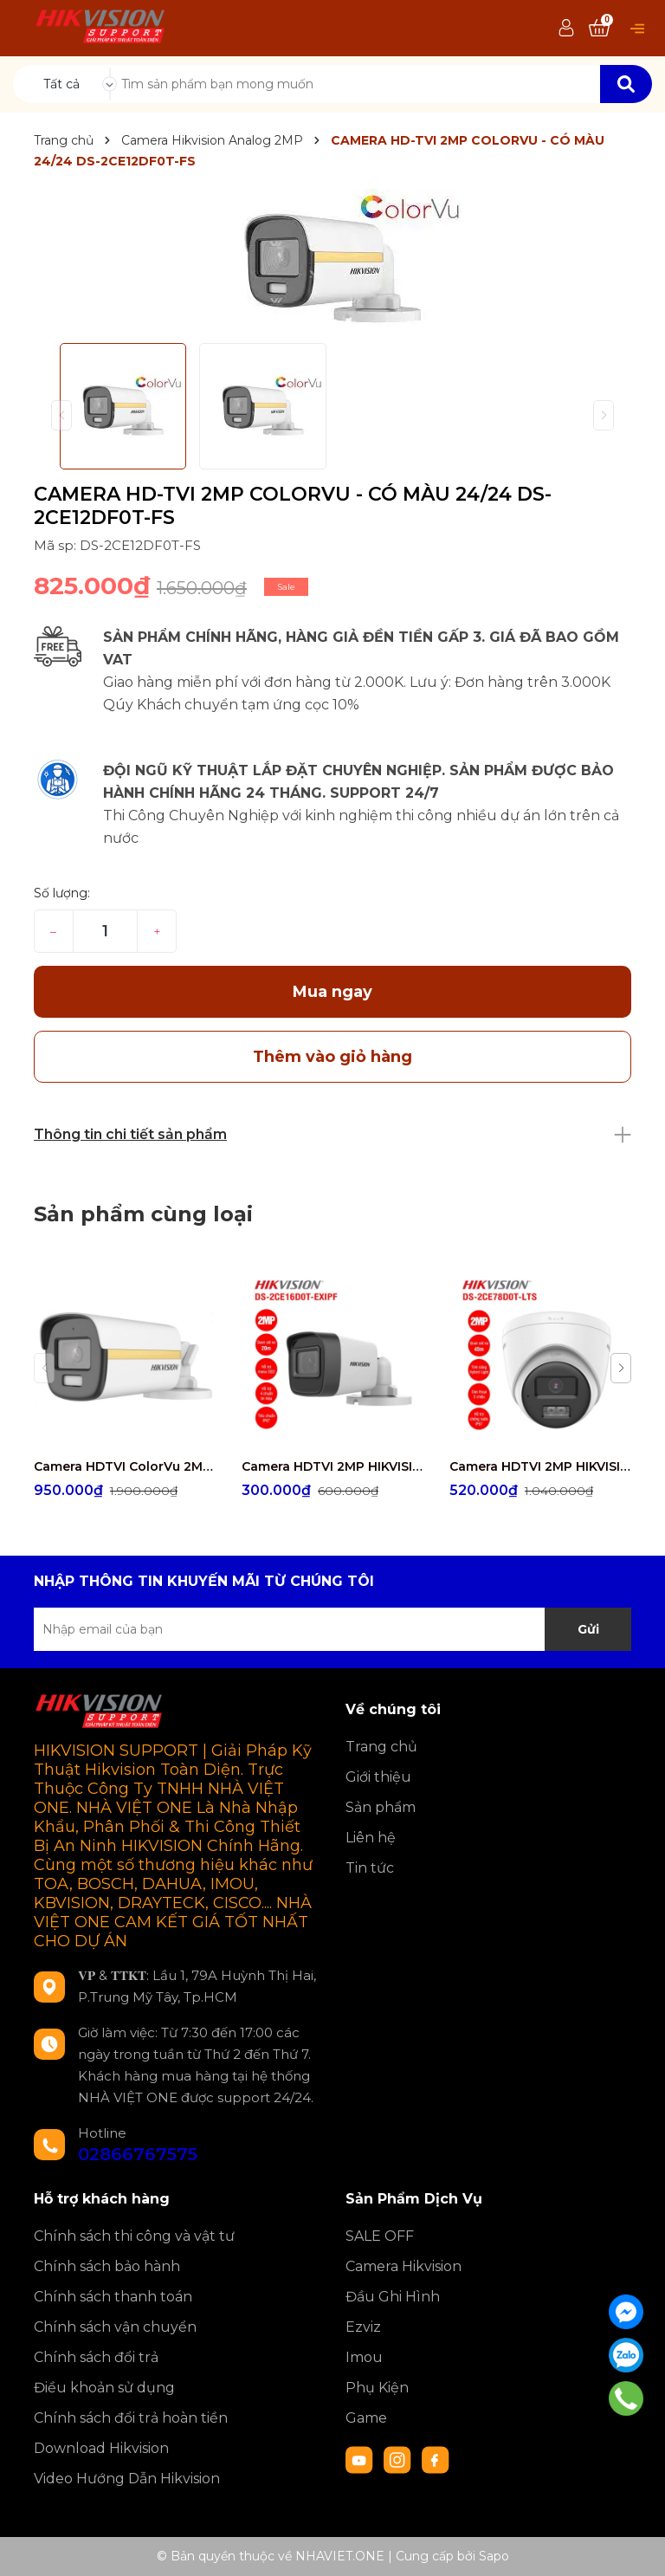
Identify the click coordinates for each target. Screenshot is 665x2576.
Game (366, 2418)
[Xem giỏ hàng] (599, 28)
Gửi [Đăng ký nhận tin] (588, 1629)
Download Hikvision (101, 2448)
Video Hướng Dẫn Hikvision (127, 2478)
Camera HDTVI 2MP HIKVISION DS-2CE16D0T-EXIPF (332, 1466)
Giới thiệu (378, 1777)
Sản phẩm (380, 1807)
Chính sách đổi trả (96, 2357)
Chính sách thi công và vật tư (134, 2236)
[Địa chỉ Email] (332, 1629)
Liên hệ (370, 1837)
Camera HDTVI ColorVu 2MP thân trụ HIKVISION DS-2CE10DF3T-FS (125, 1466)
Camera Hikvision (403, 2266)
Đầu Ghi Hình (392, 2296)
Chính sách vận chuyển (115, 2327)
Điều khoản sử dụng (104, 2387)
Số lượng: (62, 893)
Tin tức (369, 1868)
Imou (364, 2357)
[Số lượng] (105, 931)
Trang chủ (381, 1746)
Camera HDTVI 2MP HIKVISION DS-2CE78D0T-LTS (540, 1466)
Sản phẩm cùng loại (143, 1214)
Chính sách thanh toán (113, 2296)
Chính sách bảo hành (107, 2266)
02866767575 (137, 2154)
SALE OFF (379, 2236)
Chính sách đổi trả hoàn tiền (131, 2418)
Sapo (494, 2556)
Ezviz (363, 2327)
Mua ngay (332, 991)
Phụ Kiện (377, 2387)
